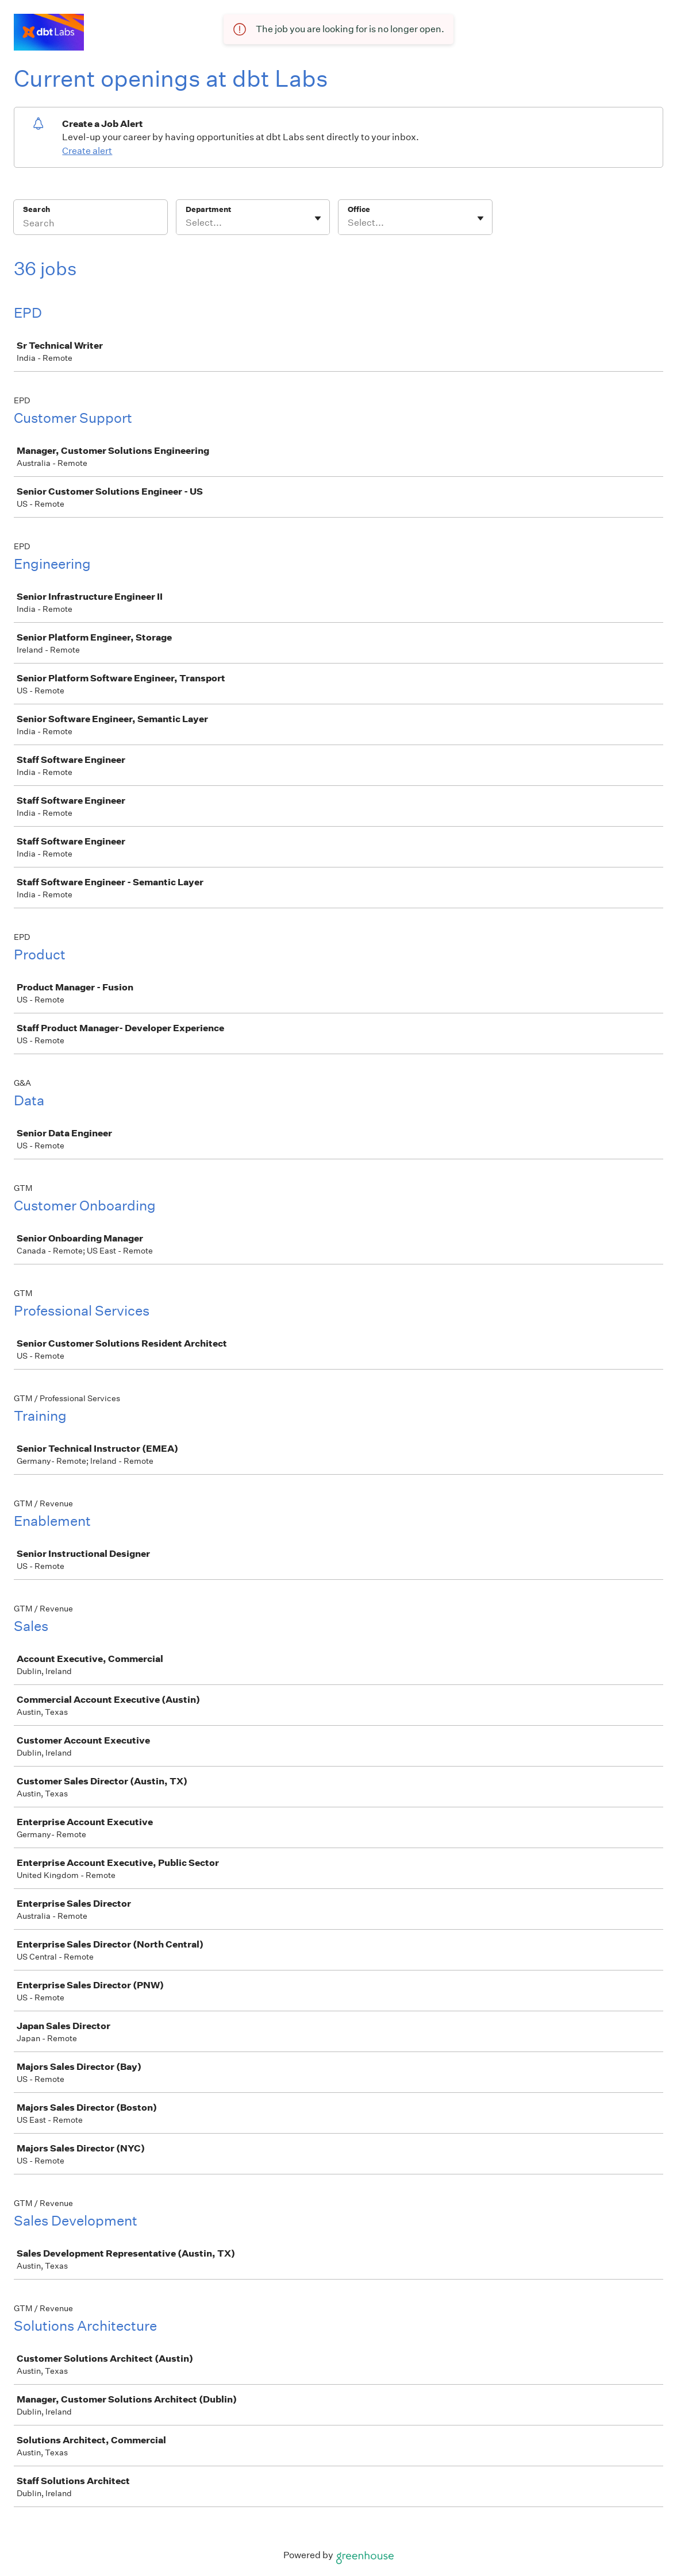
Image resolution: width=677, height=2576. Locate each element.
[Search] (90, 224)
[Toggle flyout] (318, 218)
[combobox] (186, 223)
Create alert (87, 150)
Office (359, 209)
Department (208, 209)
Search (36, 209)
